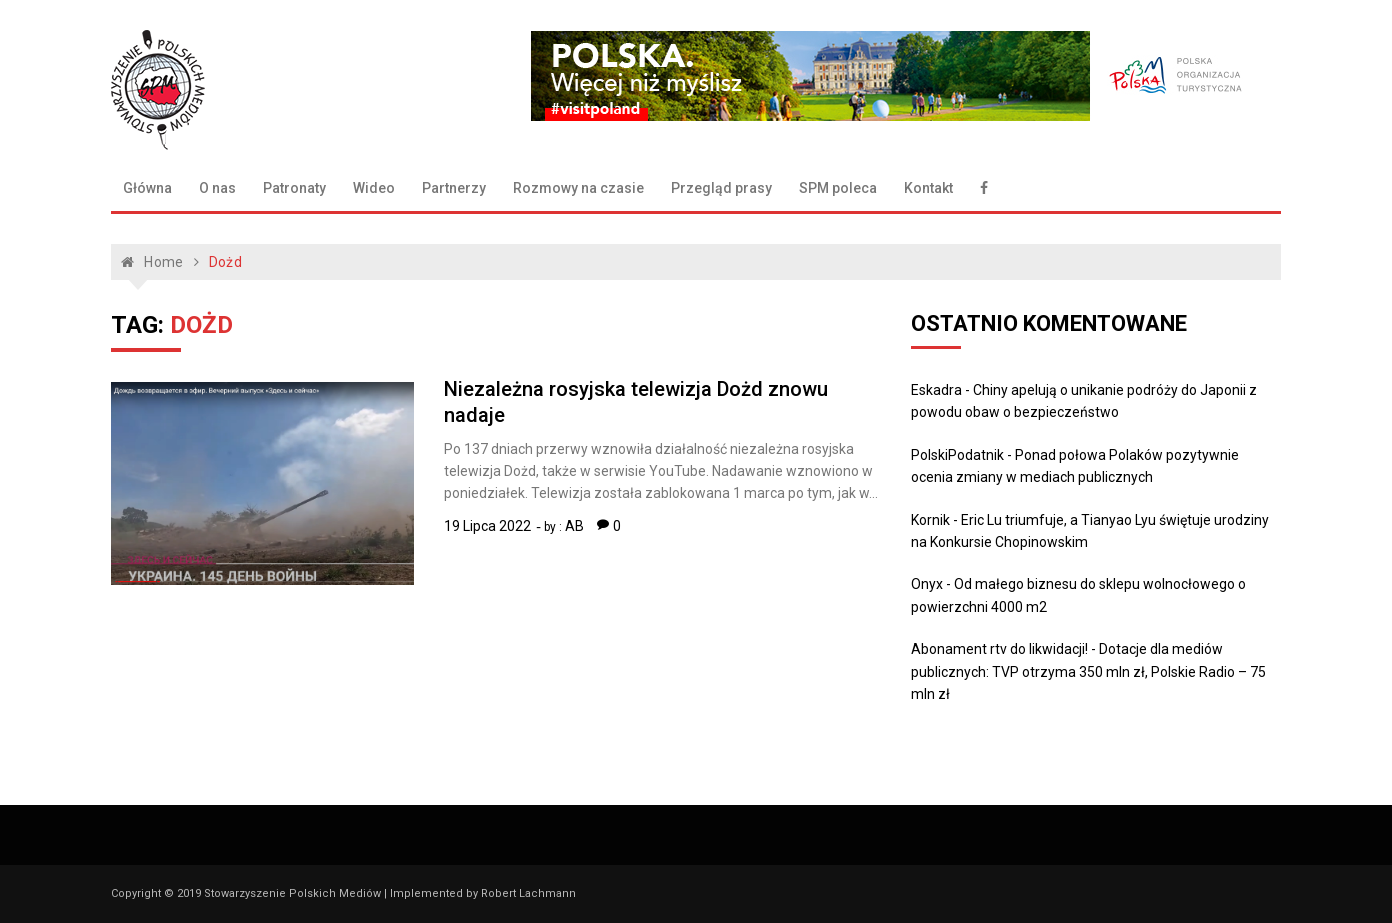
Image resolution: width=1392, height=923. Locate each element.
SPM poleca (838, 188)
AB (574, 526)
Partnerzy (454, 188)
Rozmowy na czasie (578, 188)
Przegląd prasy (721, 188)
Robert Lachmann (528, 893)
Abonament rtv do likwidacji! (999, 649)
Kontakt (928, 188)
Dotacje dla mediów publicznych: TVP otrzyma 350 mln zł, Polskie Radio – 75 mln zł (1088, 671)
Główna (147, 188)
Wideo (374, 188)
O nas (217, 188)
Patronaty (294, 188)
